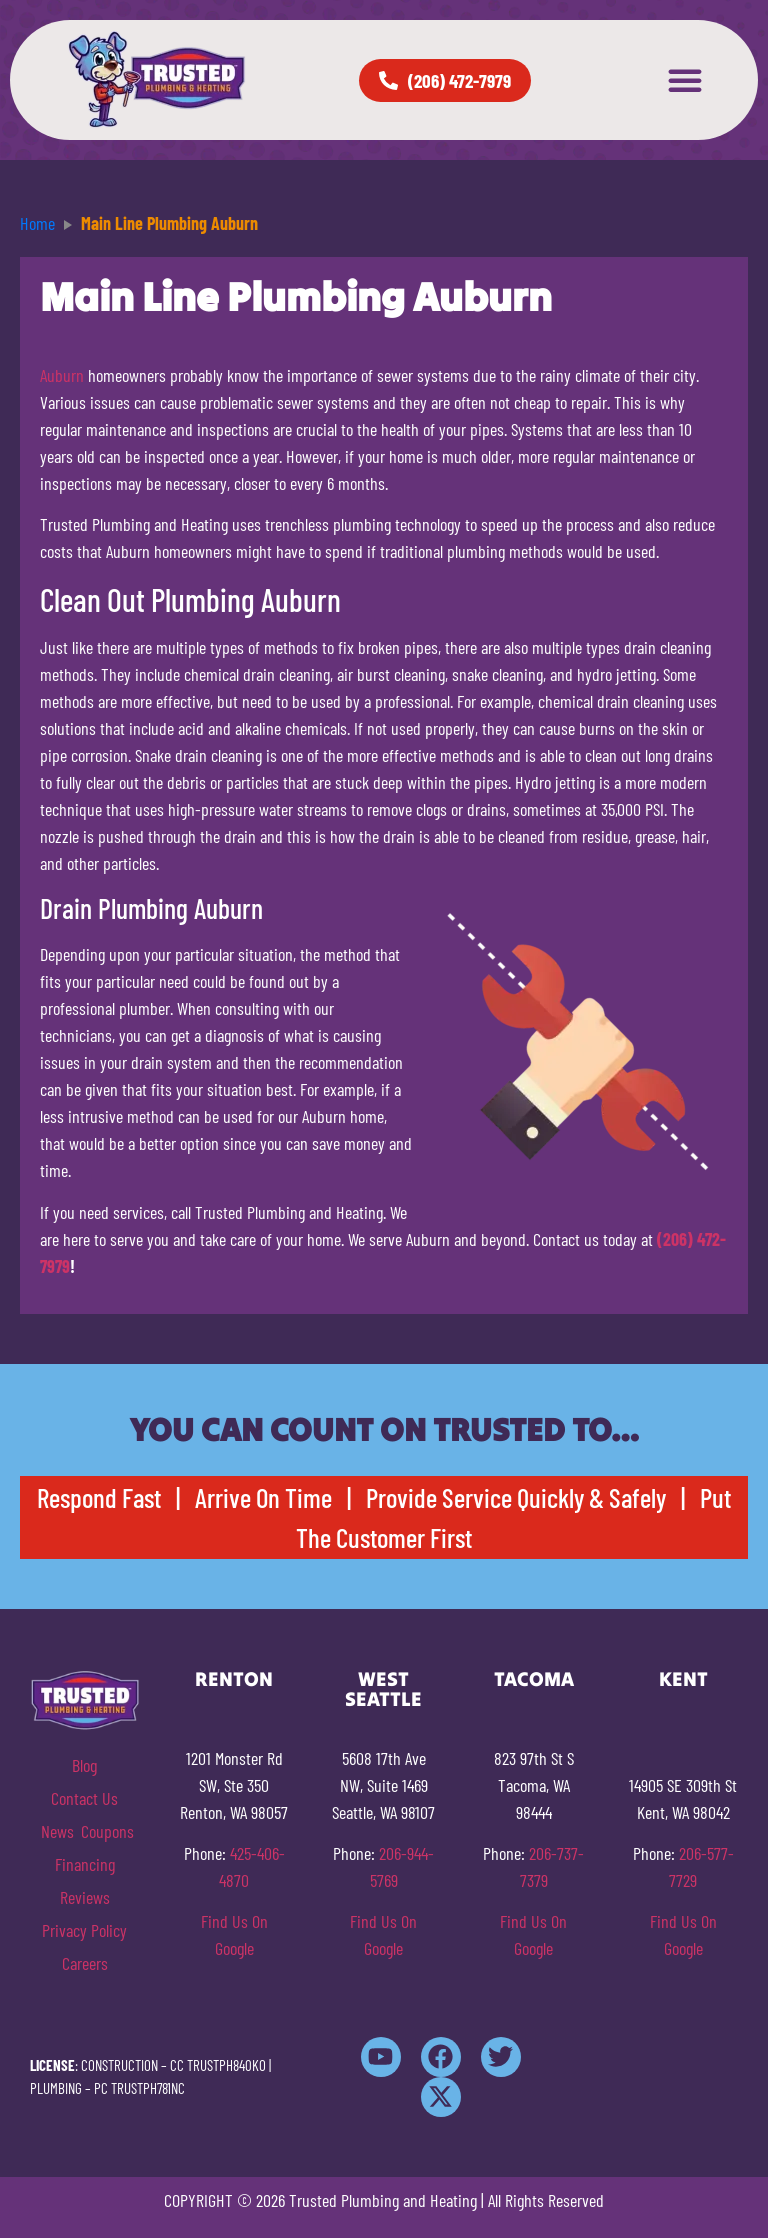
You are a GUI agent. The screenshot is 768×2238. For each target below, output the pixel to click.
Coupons (107, 1831)
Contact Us (84, 1798)
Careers (85, 1963)
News (57, 1831)
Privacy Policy (84, 1930)
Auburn (62, 375)
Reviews (85, 1897)
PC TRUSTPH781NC (139, 2088)
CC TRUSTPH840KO (218, 2065)
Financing (85, 1864)
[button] (685, 80)
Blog (84, 1765)
